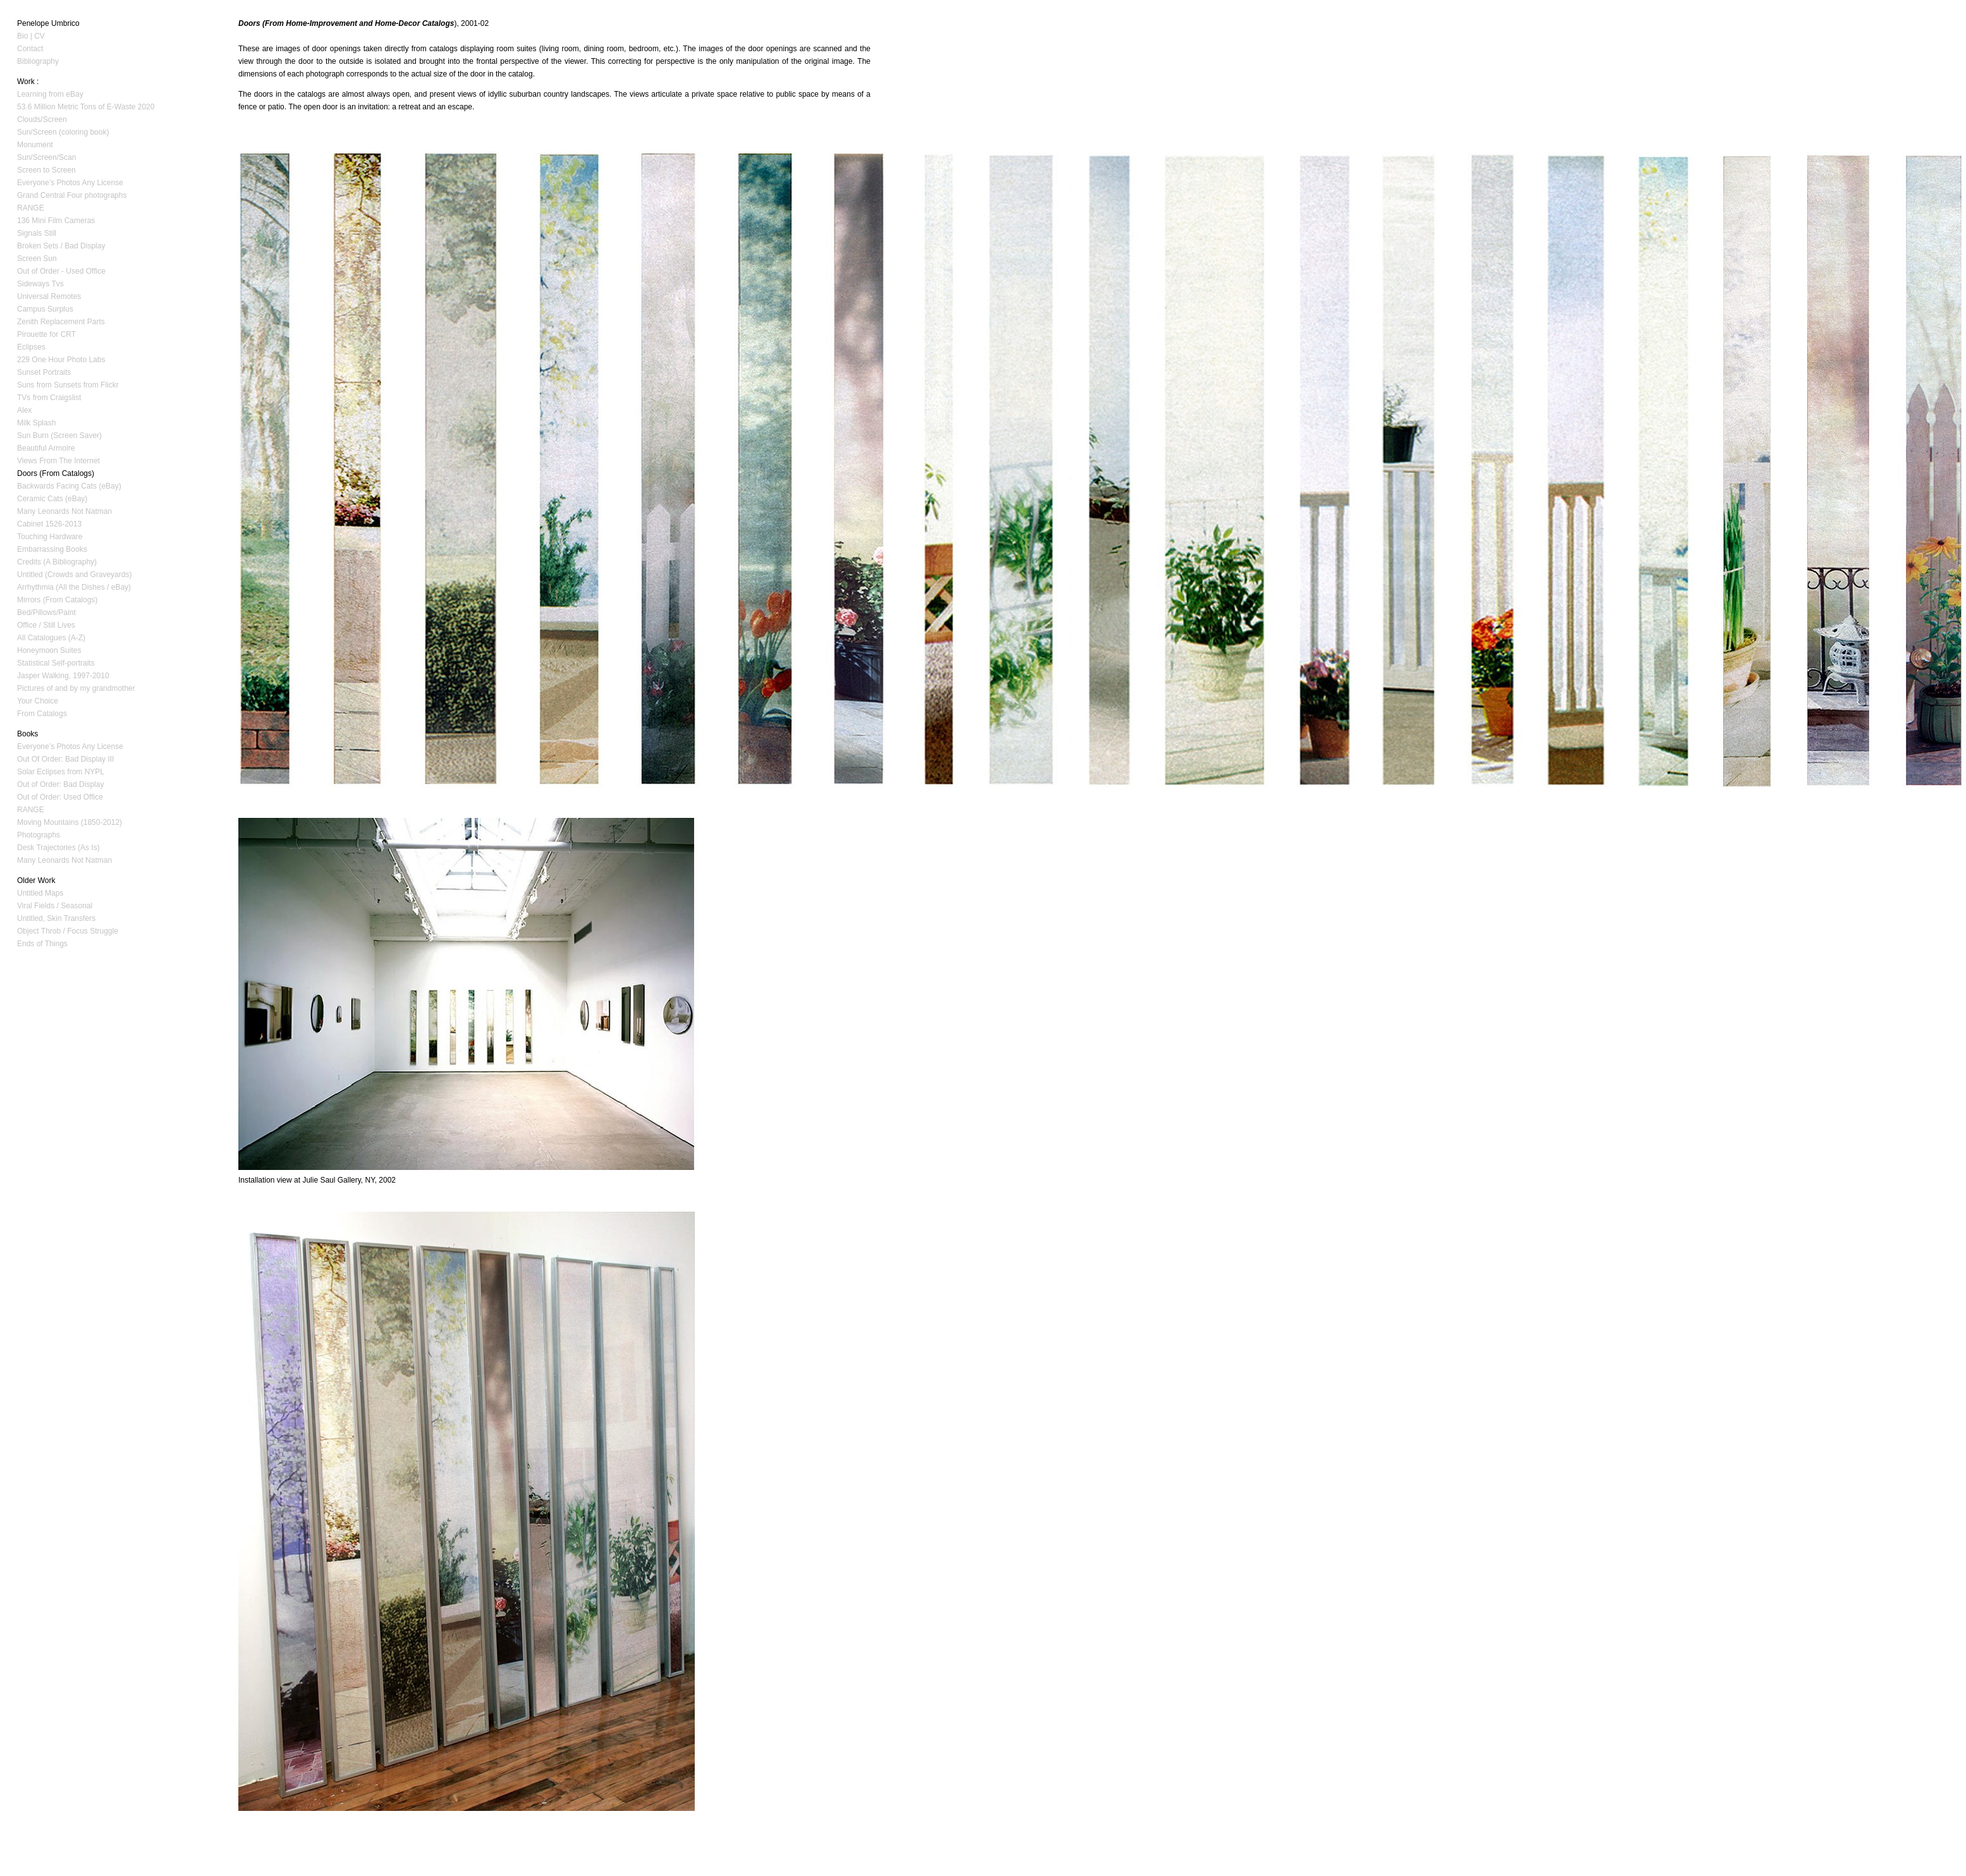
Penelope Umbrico (48, 23)
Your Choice (37, 701)
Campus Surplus (45, 309)
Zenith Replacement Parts (61, 321)
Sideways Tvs (40, 283)
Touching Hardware (49, 536)
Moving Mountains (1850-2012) (69, 822)
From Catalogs (42, 713)
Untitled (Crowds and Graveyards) (74, 574)
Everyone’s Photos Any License (70, 182)
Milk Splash (36, 422)
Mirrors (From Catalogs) (57, 599)
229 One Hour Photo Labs (61, 359)
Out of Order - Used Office (61, 271)
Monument (35, 144)
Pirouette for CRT (46, 334)
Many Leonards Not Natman (64, 511)
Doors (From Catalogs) (55, 473)
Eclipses (31, 347)
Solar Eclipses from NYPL (60, 771)
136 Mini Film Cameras (56, 220)
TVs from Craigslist (49, 397)
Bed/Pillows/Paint (46, 612)
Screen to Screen (46, 170)
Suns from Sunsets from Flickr (68, 385)
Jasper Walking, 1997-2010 (63, 675)
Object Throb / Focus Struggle (67, 931)
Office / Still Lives (46, 625)
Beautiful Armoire (46, 448)
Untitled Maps (40, 893)
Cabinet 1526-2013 (49, 524)
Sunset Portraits (44, 372)
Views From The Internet (58, 460)
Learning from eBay (50, 94)
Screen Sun (37, 258)
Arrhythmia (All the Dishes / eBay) (74, 587)
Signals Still (36, 233)
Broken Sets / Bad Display (61, 245)
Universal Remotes (49, 296)
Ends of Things (42, 943)
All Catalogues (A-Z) (51, 637)
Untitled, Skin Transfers (56, 918)
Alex (24, 410)
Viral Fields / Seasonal (54, 905)
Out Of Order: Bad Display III (65, 759)
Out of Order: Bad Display (60, 784)
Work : (28, 81)
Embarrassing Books (52, 549)
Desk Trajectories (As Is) (58, 847)
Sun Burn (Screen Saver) (59, 435)
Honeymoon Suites (49, 650)
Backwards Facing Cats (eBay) (69, 486)
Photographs (38, 835)
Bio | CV (31, 36)
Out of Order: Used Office (60, 797)
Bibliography (38, 61)
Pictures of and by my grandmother (76, 688)
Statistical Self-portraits (56, 663)
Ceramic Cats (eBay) (52, 498)
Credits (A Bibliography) (57, 561)
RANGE (30, 208)
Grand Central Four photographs (71, 195)
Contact (30, 48)
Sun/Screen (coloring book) (63, 132)
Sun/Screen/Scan (46, 157)
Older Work (36, 880)
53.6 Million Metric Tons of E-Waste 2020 (85, 106)
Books (27, 733)
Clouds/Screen (42, 119)
